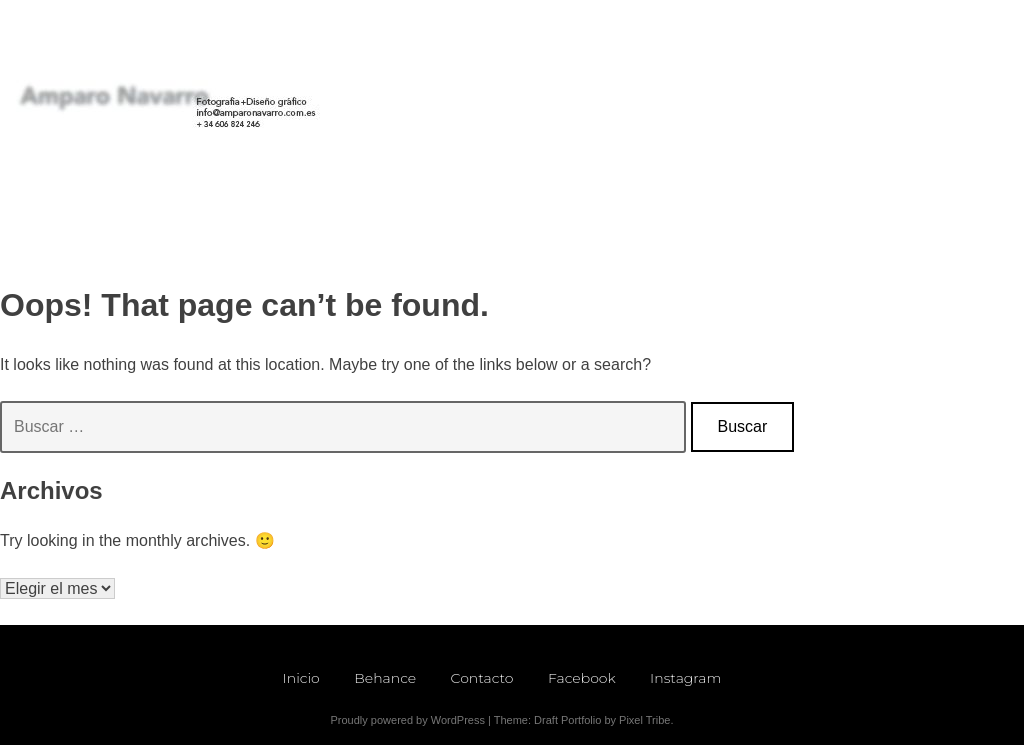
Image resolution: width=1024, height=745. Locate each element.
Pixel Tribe (644, 720)
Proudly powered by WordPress (407, 720)
